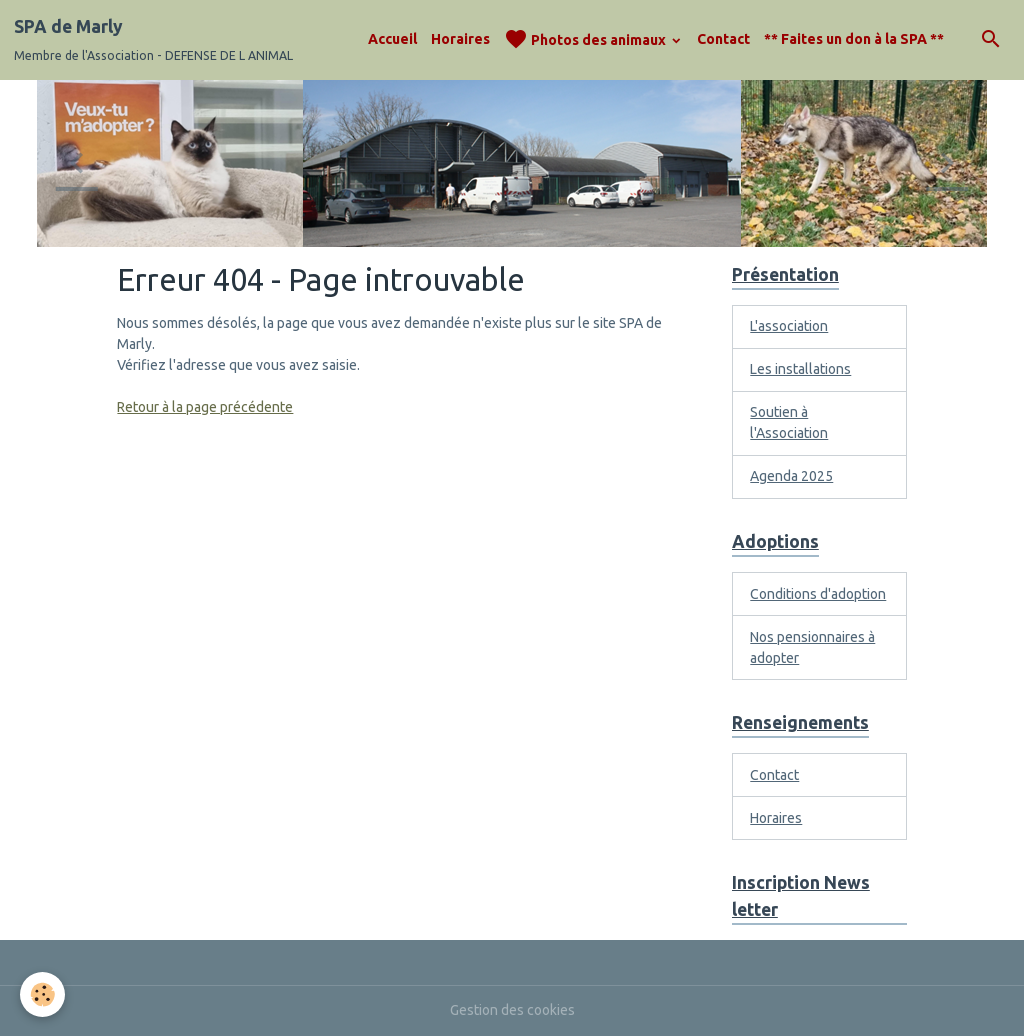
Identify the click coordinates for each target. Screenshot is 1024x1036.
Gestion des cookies (512, 1010)
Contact (723, 39)
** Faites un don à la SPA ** (854, 39)
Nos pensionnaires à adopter (812, 647)
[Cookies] (42, 994)
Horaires (460, 39)
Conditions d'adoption (818, 594)
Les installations (800, 369)
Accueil (392, 39)
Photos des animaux (586, 39)
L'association (789, 326)
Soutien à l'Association (789, 422)
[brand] (153, 40)
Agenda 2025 (791, 476)
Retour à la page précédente (205, 407)
